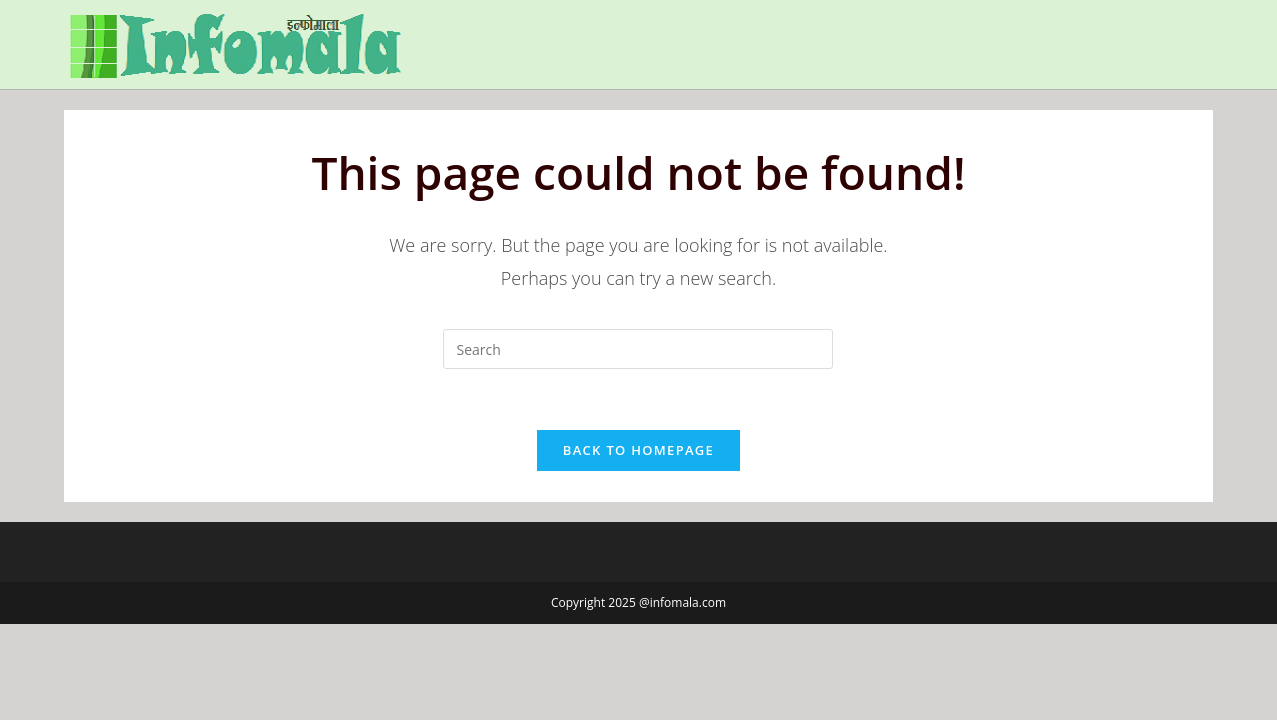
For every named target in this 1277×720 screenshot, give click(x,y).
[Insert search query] (638, 349)
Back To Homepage (638, 450)
